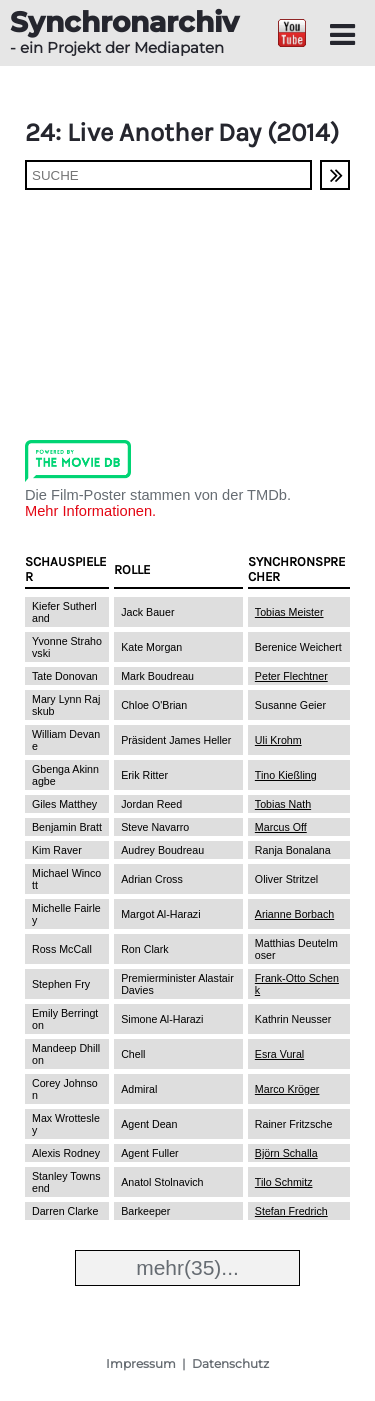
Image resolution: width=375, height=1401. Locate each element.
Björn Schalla (286, 1153)
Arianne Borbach (294, 914)
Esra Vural (279, 1054)
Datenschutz (230, 1363)
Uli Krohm (278, 740)
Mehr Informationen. (90, 511)
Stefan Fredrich (291, 1211)
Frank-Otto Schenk (297, 984)
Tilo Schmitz (284, 1182)
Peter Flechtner (291, 676)
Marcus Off (281, 827)
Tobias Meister (289, 612)
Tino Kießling (286, 775)
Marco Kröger (287, 1089)
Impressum (141, 1363)
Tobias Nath (283, 804)
